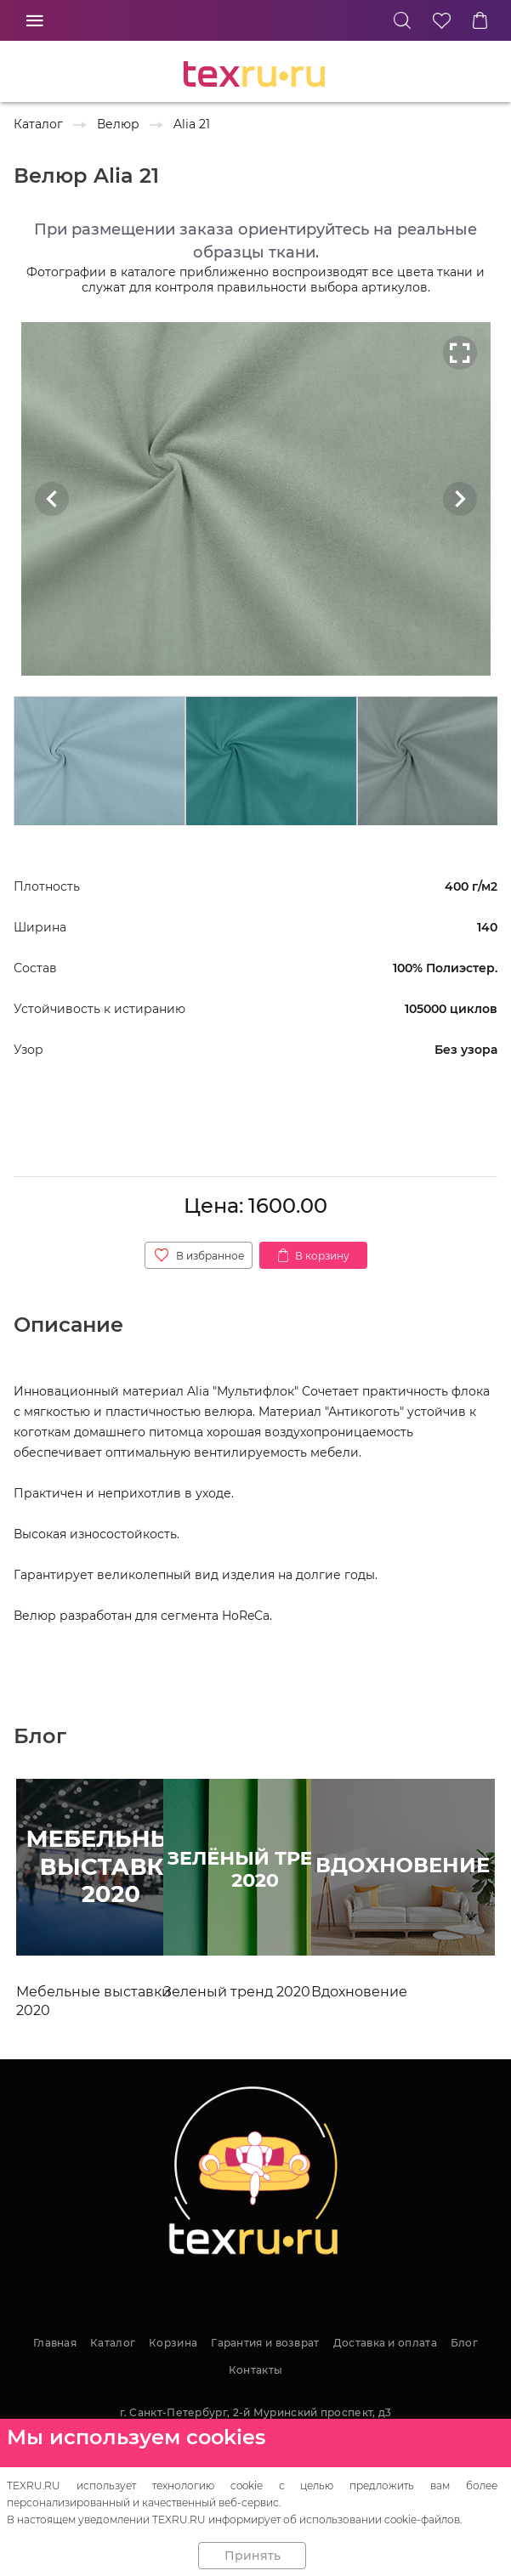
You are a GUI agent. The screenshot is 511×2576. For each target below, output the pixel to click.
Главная (55, 2342)
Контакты (255, 2370)
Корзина (173, 2342)
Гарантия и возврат (265, 2342)
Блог (464, 2342)
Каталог (112, 2342)
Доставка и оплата (385, 2342)
